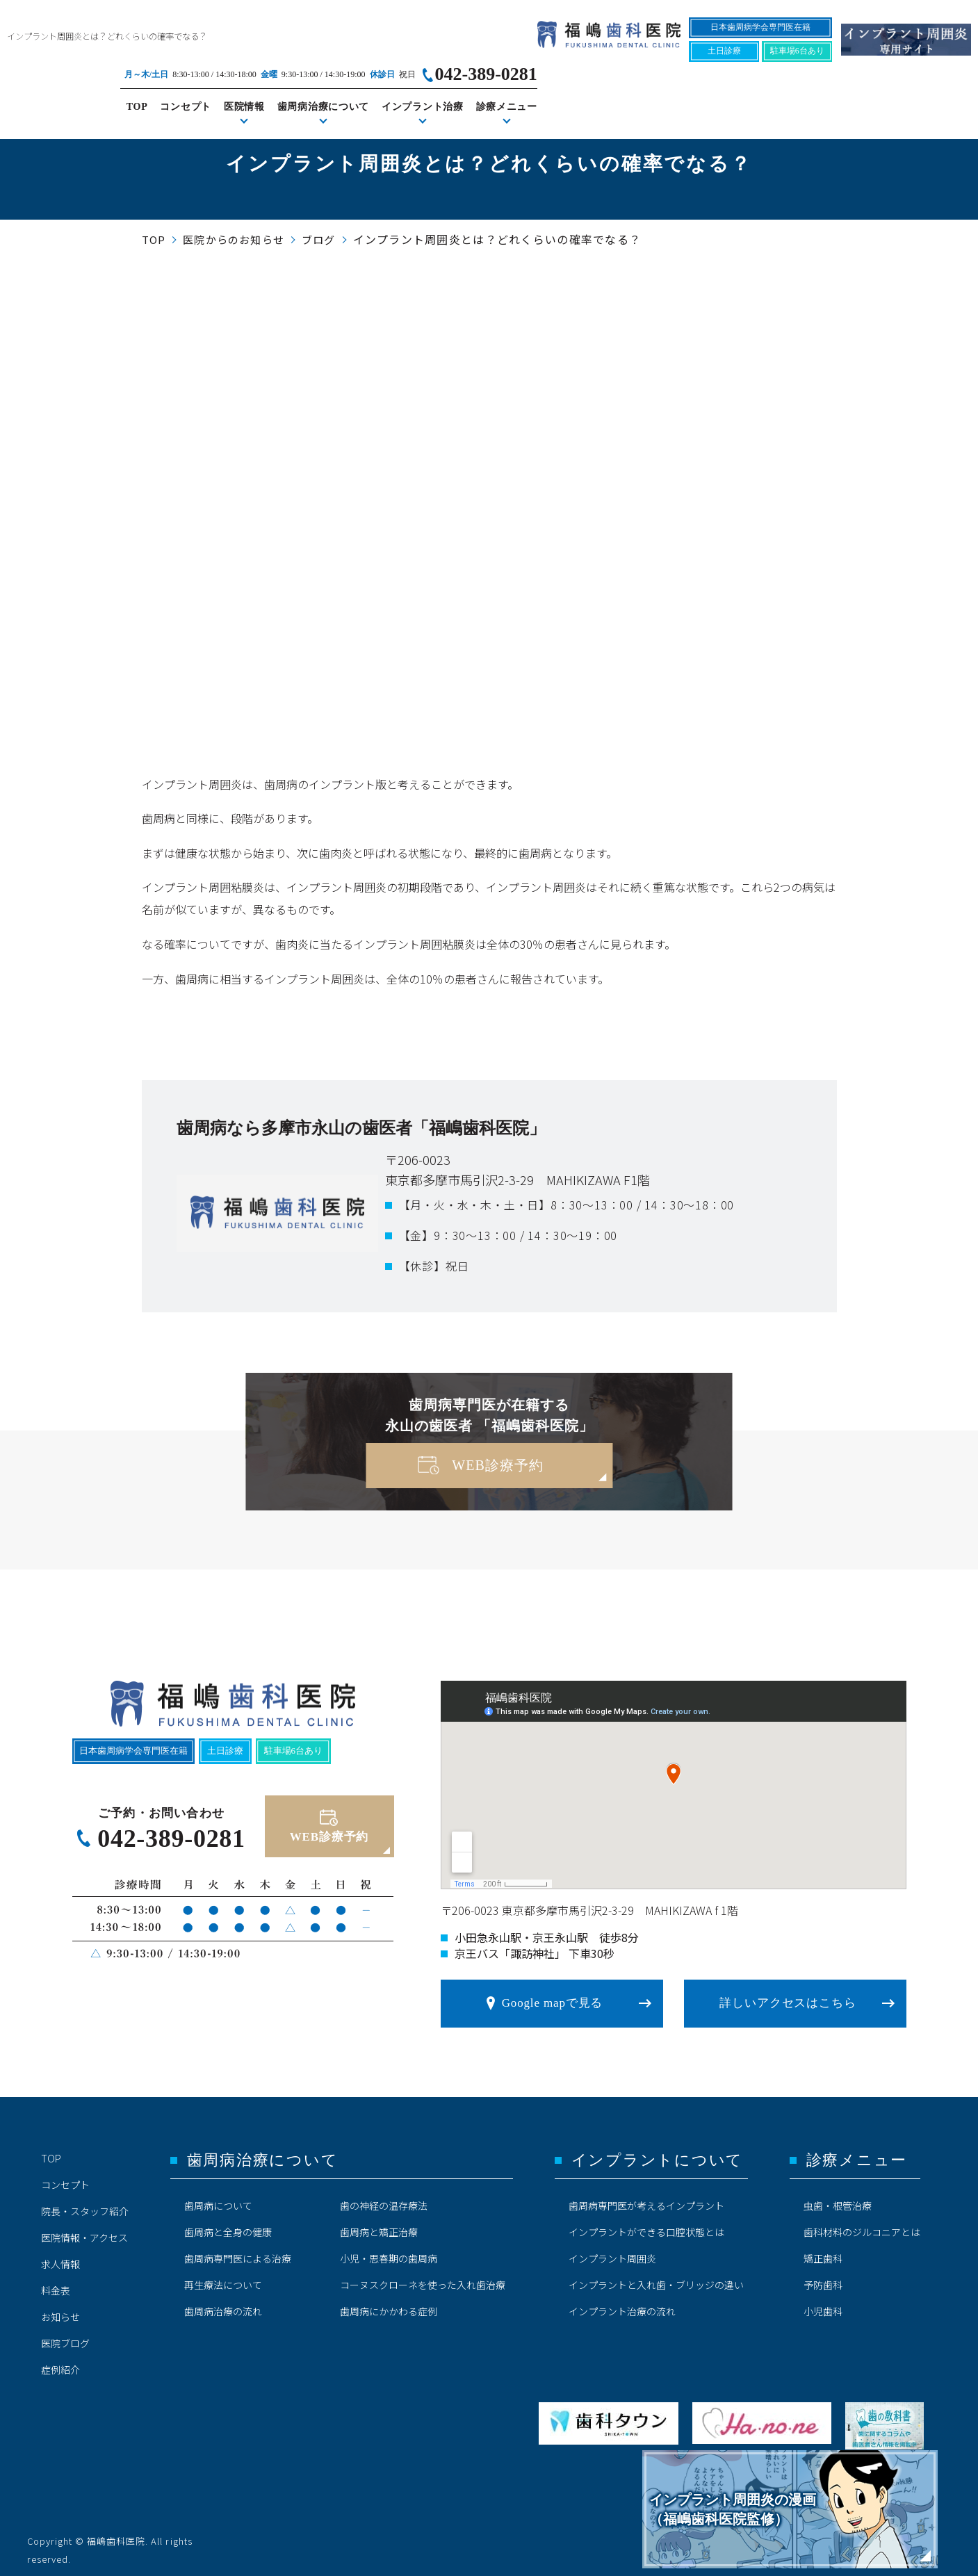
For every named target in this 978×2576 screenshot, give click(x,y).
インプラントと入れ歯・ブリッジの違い (656, 2278)
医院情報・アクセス (84, 2231)
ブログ (319, 239)
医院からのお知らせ (233, 239)
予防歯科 (823, 2278)
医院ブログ (65, 2337)
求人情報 (60, 2258)
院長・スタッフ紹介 (85, 2205)
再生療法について (223, 2278)
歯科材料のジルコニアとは (862, 2226)
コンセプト (620, 64)
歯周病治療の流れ (223, 2305)
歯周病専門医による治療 (237, 2252)
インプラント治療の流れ (622, 2305)
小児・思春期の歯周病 (388, 2252)
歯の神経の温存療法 (383, 2199)
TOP (571, 64)
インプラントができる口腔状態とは (646, 2226)
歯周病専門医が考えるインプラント (646, 2199)
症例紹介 (60, 2363)
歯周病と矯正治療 (379, 2226)
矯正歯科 (823, 2252)
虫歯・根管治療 (838, 2199)
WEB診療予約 (497, 1465)
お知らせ (60, 2310)
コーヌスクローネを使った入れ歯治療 (422, 2278)
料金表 (55, 2284)
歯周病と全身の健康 (228, 2226)
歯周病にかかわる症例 (388, 2305)
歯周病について (218, 2199)
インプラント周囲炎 (612, 2252)
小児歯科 (823, 2305)
